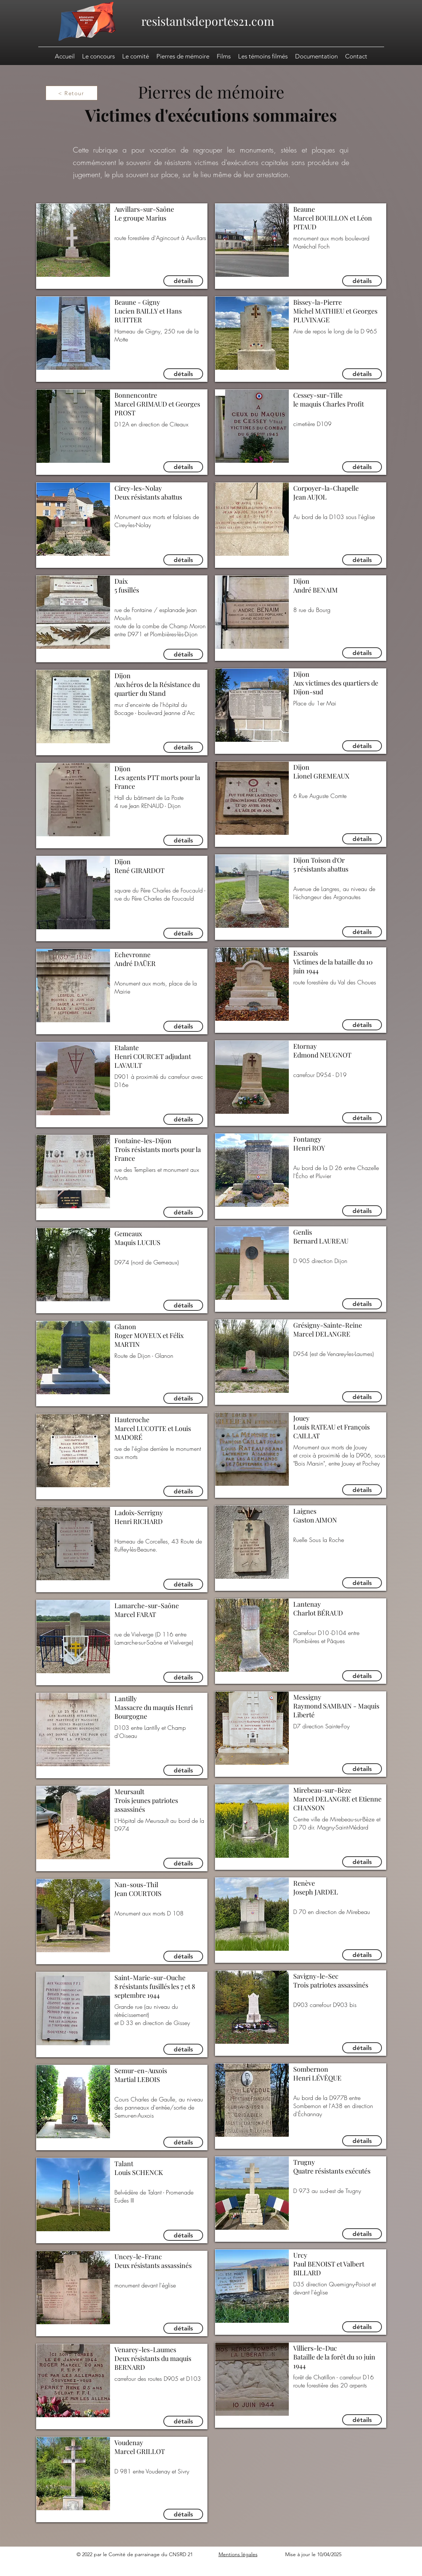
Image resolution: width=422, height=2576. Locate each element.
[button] (316, 56)
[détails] (183, 280)
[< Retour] (71, 93)
